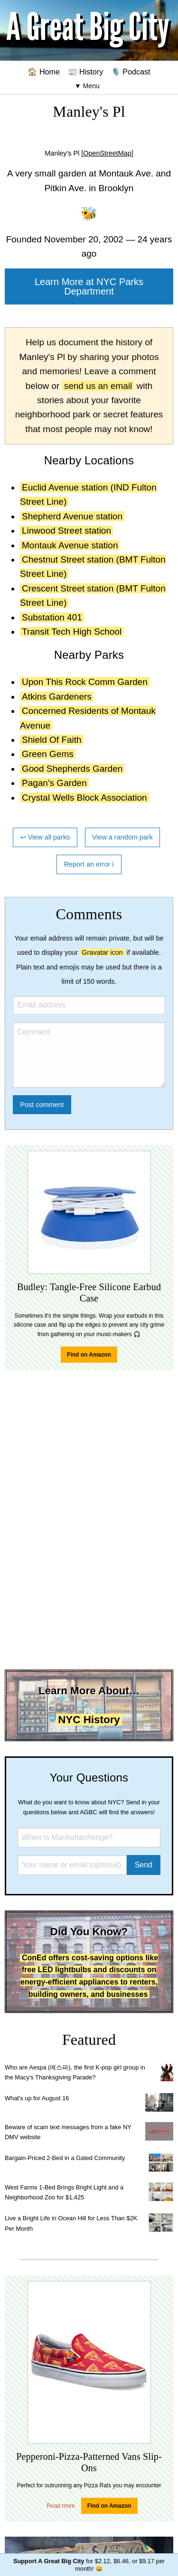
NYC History (89, 1720)
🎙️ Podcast (130, 71)
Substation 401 (52, 617)
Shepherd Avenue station (72, 516)
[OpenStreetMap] (107, 153)
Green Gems (48, 754)
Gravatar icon (102, 952)
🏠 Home (44, 71)
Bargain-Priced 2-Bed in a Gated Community (65, 2157)
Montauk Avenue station (70, 545)
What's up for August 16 (37, 2098)
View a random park (122, 837)
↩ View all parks (45, 837)
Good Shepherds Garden (72, 769)
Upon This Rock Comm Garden (85, 682)
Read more (61, 2505)
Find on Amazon (89, 1354)
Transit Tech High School (72, 632)
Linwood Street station (66, 531)
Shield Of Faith (52, 740)
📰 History (85, 71)
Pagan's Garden (54, 783)
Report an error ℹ (89, 864)
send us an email (98, 386)
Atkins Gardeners (57, 697)
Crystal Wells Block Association (84, 798)
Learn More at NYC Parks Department (89, 286)
